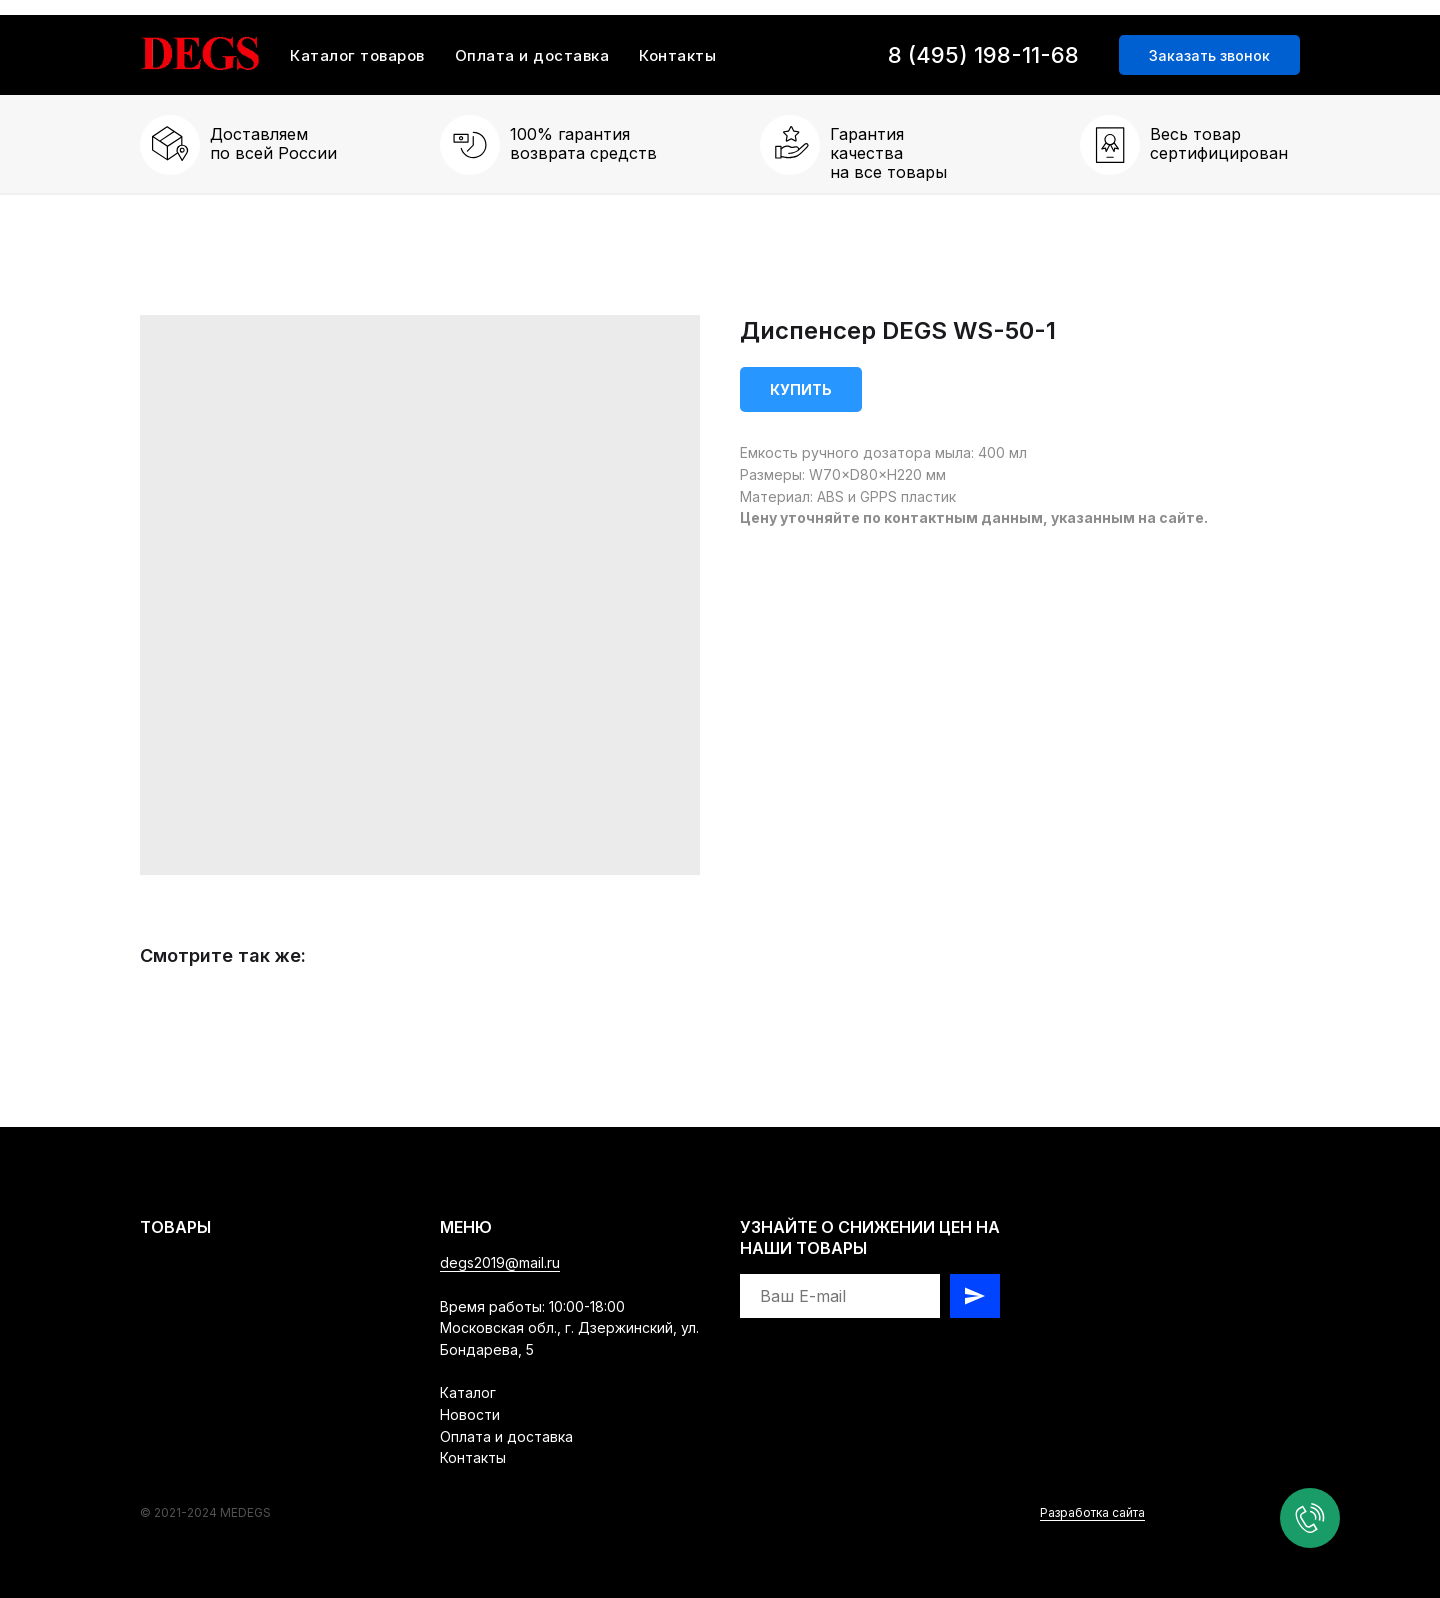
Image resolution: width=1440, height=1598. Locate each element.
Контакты (677, 55)
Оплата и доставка (532, 55)
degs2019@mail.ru (500, 1262)
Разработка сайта (1092, 1512)
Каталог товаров (357, 55)
